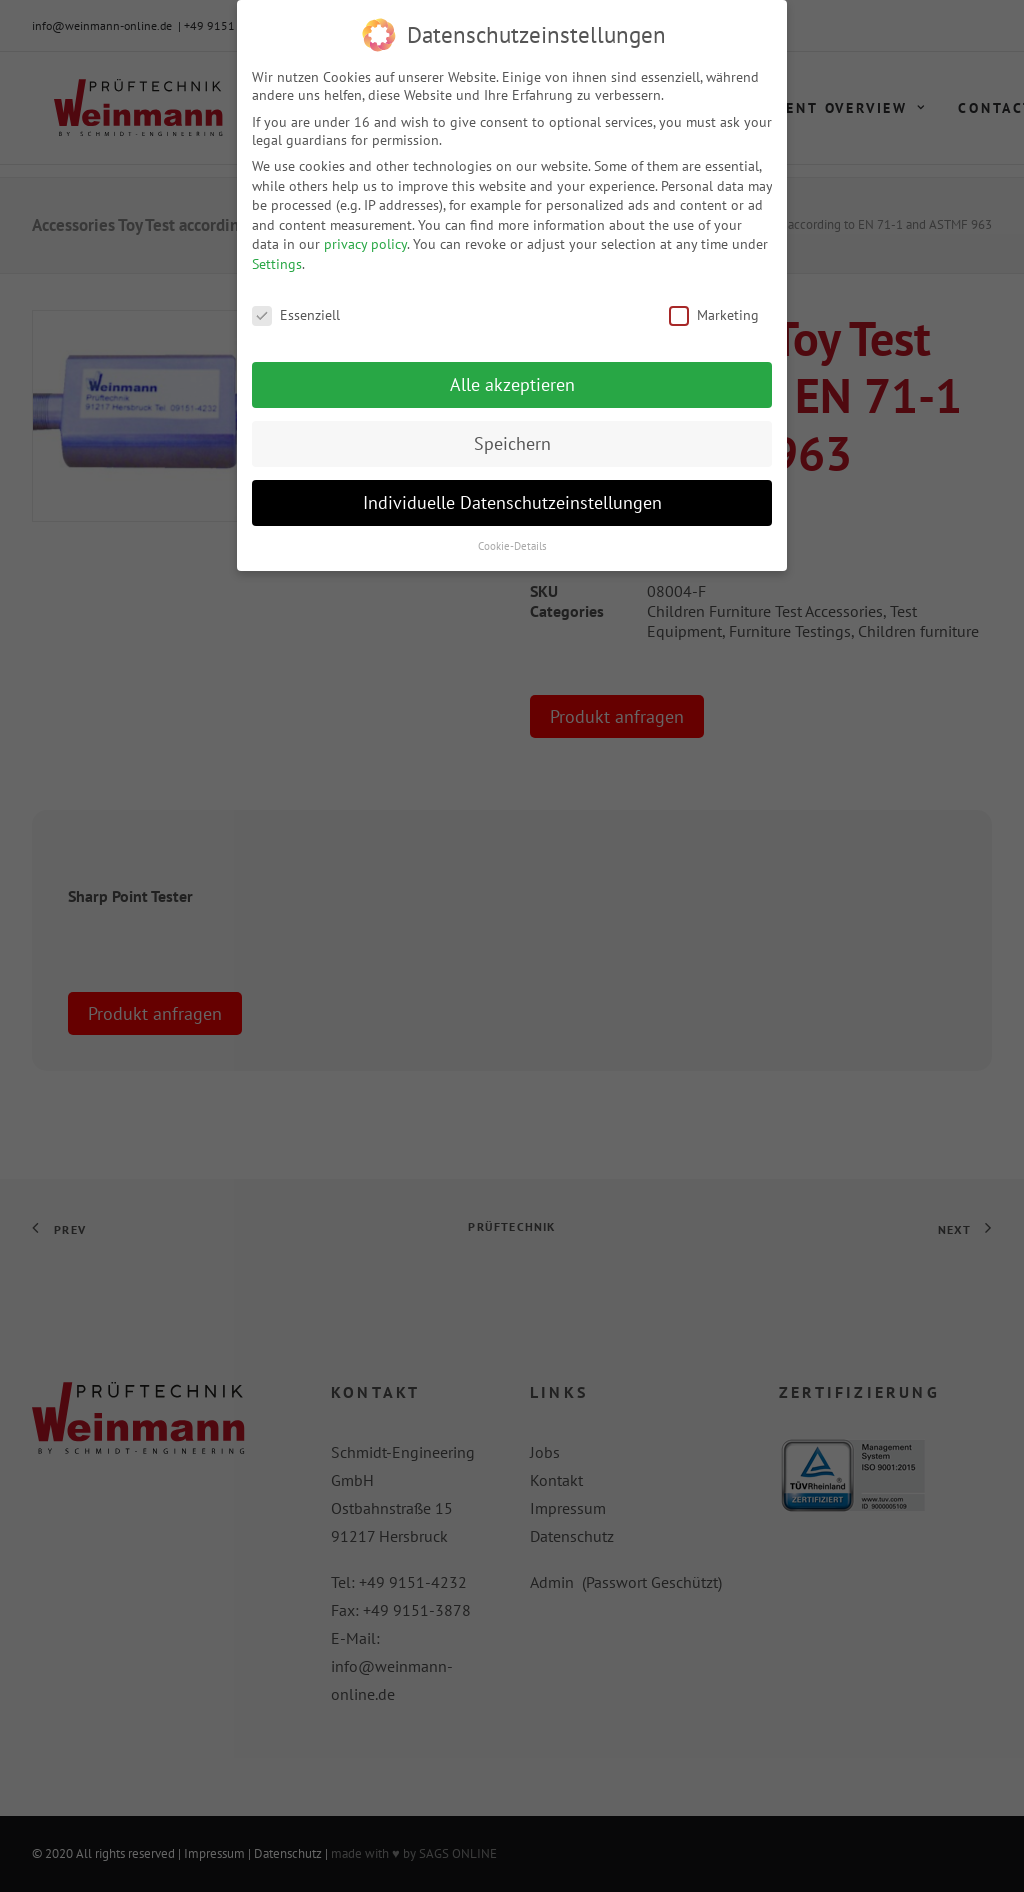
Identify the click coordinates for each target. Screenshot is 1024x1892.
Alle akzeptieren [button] (512, 380)
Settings (277, 259)
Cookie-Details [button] (512, 542)
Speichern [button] (512, 439)
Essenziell (296, 310)
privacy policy (365, 240)
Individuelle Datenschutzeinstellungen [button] (512, 498)
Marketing (714, 310)
